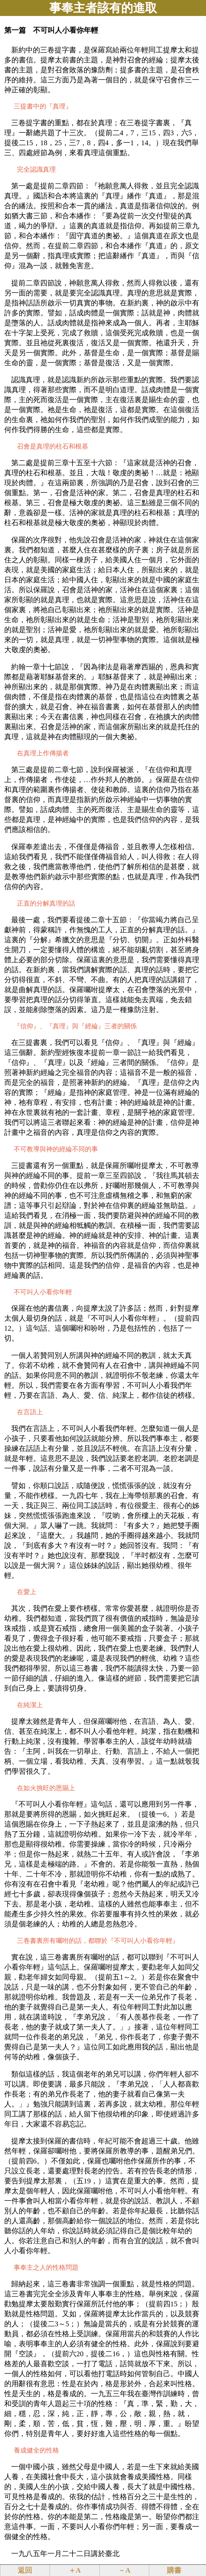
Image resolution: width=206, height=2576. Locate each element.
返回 (25, 2570)
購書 (174, 2570)
